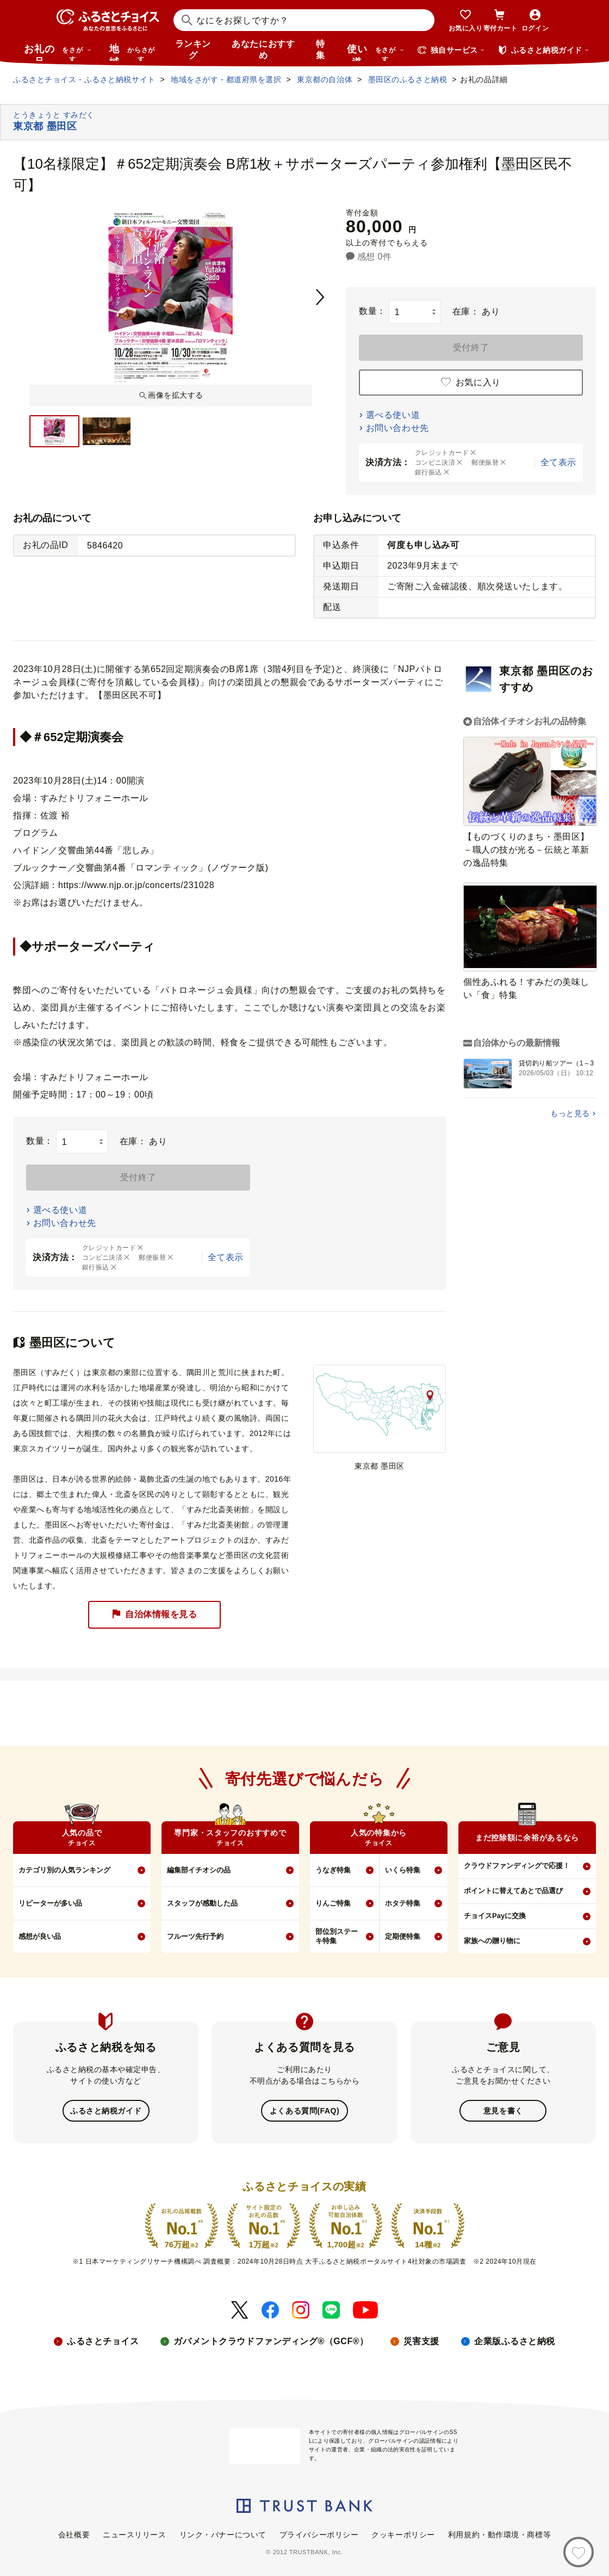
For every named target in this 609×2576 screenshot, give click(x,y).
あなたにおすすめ (263, 49)
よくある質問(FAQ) (304, 2110)
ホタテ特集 (402, 1903)
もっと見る (570, 1113)
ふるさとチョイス (103, 2340)
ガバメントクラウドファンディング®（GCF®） (270, 2340)
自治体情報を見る (154, 1615)
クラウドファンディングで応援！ (517, 1866)
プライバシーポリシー (319, 2533)
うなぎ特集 (333, 1870)
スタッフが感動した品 (202, 1903)
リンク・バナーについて (222, 2533)
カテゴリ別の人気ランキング (64, 1870)
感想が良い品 (39, 1936)
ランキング (193, 49)
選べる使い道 (393, 415)
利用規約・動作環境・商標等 (499, 2533)
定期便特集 (402, 1936)
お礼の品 (57, 52)
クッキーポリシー (402, 2533)
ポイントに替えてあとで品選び (513, 1891)
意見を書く (503, 2110)
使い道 (376, 52)
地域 (133, 52)
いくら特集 (402, 1870)
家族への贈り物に (492, 1941)
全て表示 (558, 462)
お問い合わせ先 (397, 428)
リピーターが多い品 (50, 1903)
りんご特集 (333, 1903)
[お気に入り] (578, 2552)
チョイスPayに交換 (495, 1916)
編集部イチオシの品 (199, 1870)
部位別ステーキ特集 (336, 1936)
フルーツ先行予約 (195, 1936)
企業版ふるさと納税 (514, 2340)
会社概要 (74, 2533)
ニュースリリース (134, 2533)
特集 (320, 49)
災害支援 (421, 2340)
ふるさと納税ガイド (105, 2110)
